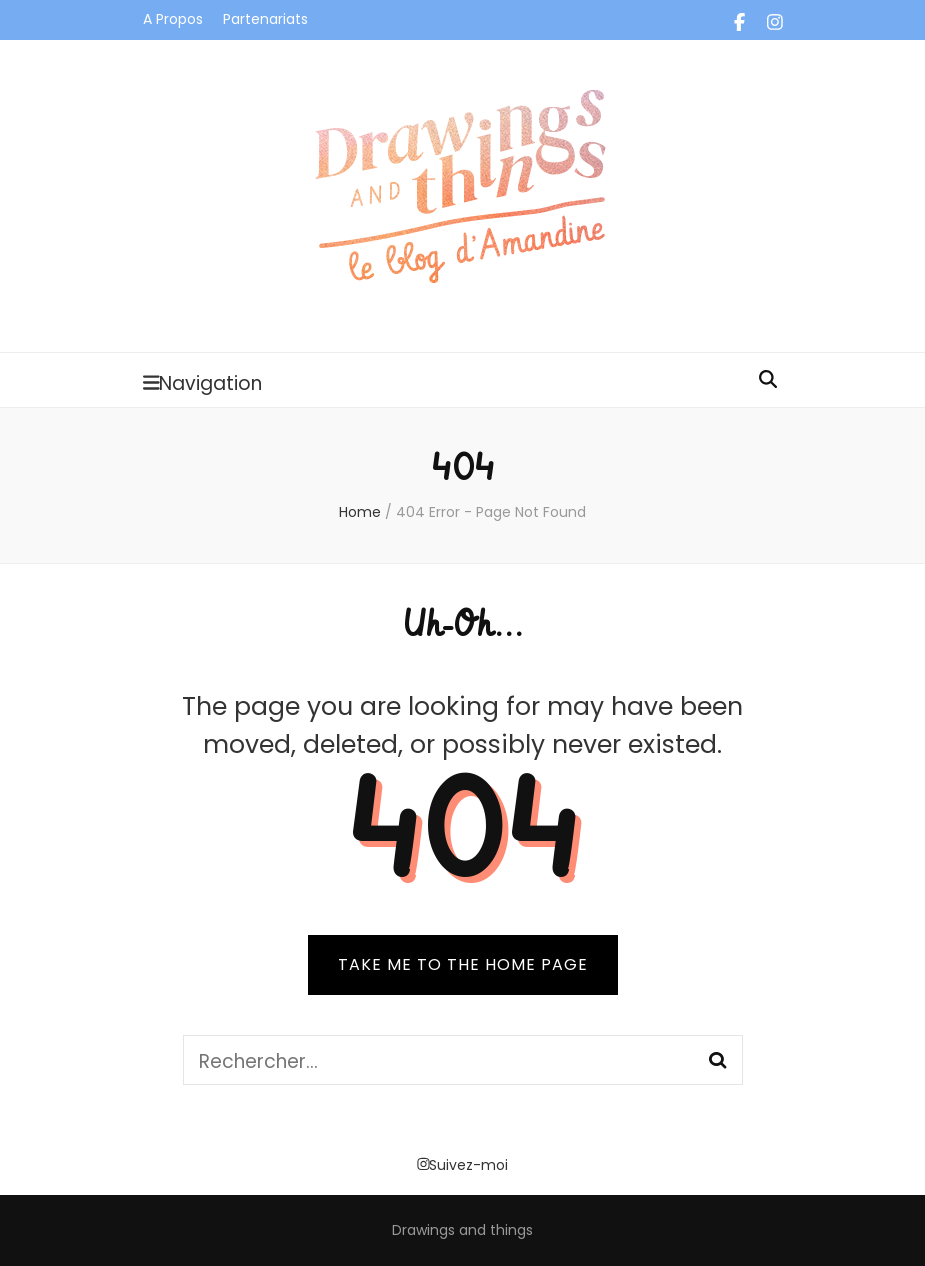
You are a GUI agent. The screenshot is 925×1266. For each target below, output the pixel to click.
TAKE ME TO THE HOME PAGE (463, 964)
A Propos (173, 19)
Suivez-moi (462, 1165)
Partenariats (265, 19)
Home (360, 512)
